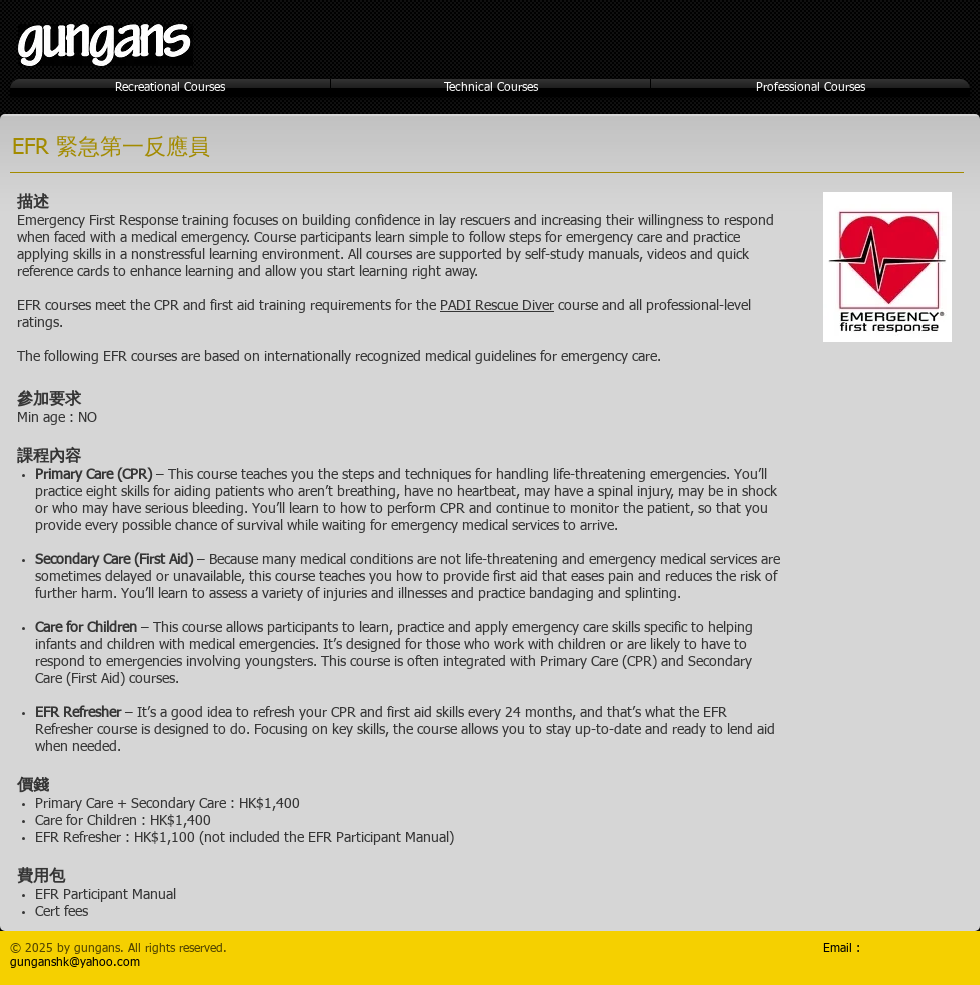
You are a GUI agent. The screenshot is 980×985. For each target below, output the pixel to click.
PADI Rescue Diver (497, 306)
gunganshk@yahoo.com (75, 963)
